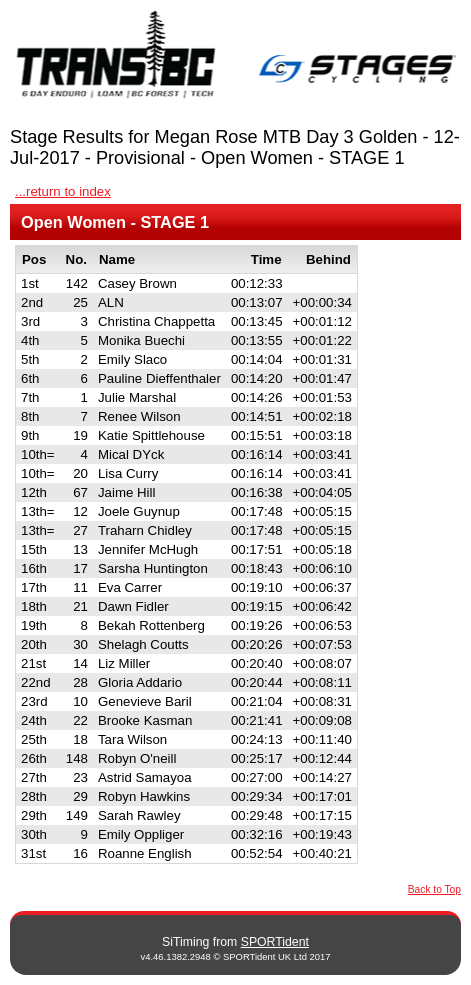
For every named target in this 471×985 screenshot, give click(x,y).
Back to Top (434, 889)
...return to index (63, 191)
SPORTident (275, 942)
